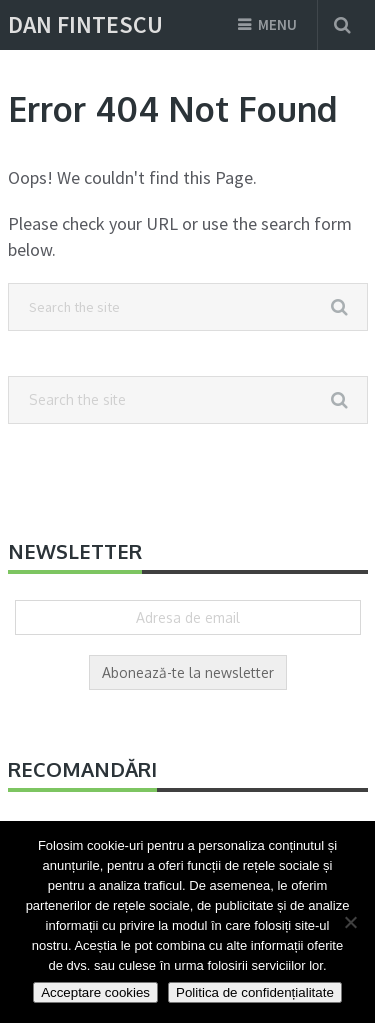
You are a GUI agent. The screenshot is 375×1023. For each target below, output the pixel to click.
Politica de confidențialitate (255, 992)
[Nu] (350, 922)
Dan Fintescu (85, 25)
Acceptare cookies (95, 992)
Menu (277, 24)
